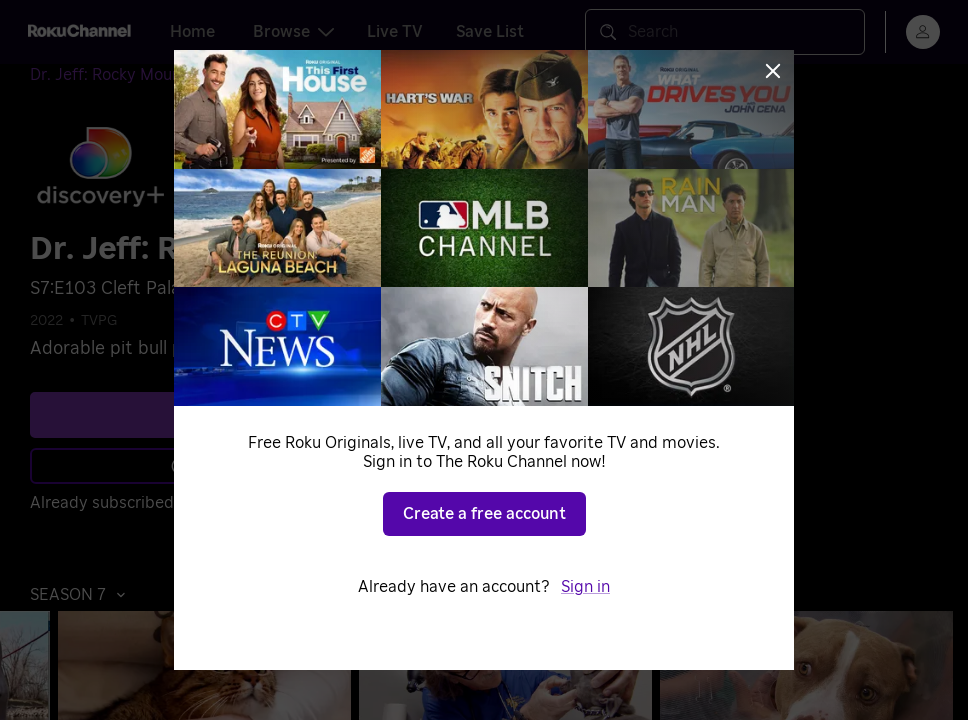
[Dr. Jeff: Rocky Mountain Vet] (150, 75)
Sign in (210, 503)
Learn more (228, 466)
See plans (225, 415)
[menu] (923, 32)
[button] (83, 595)
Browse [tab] (293, 32)
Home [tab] (192, 32)
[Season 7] (304, 76)
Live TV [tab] (395, 32)
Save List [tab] (490, 32)
